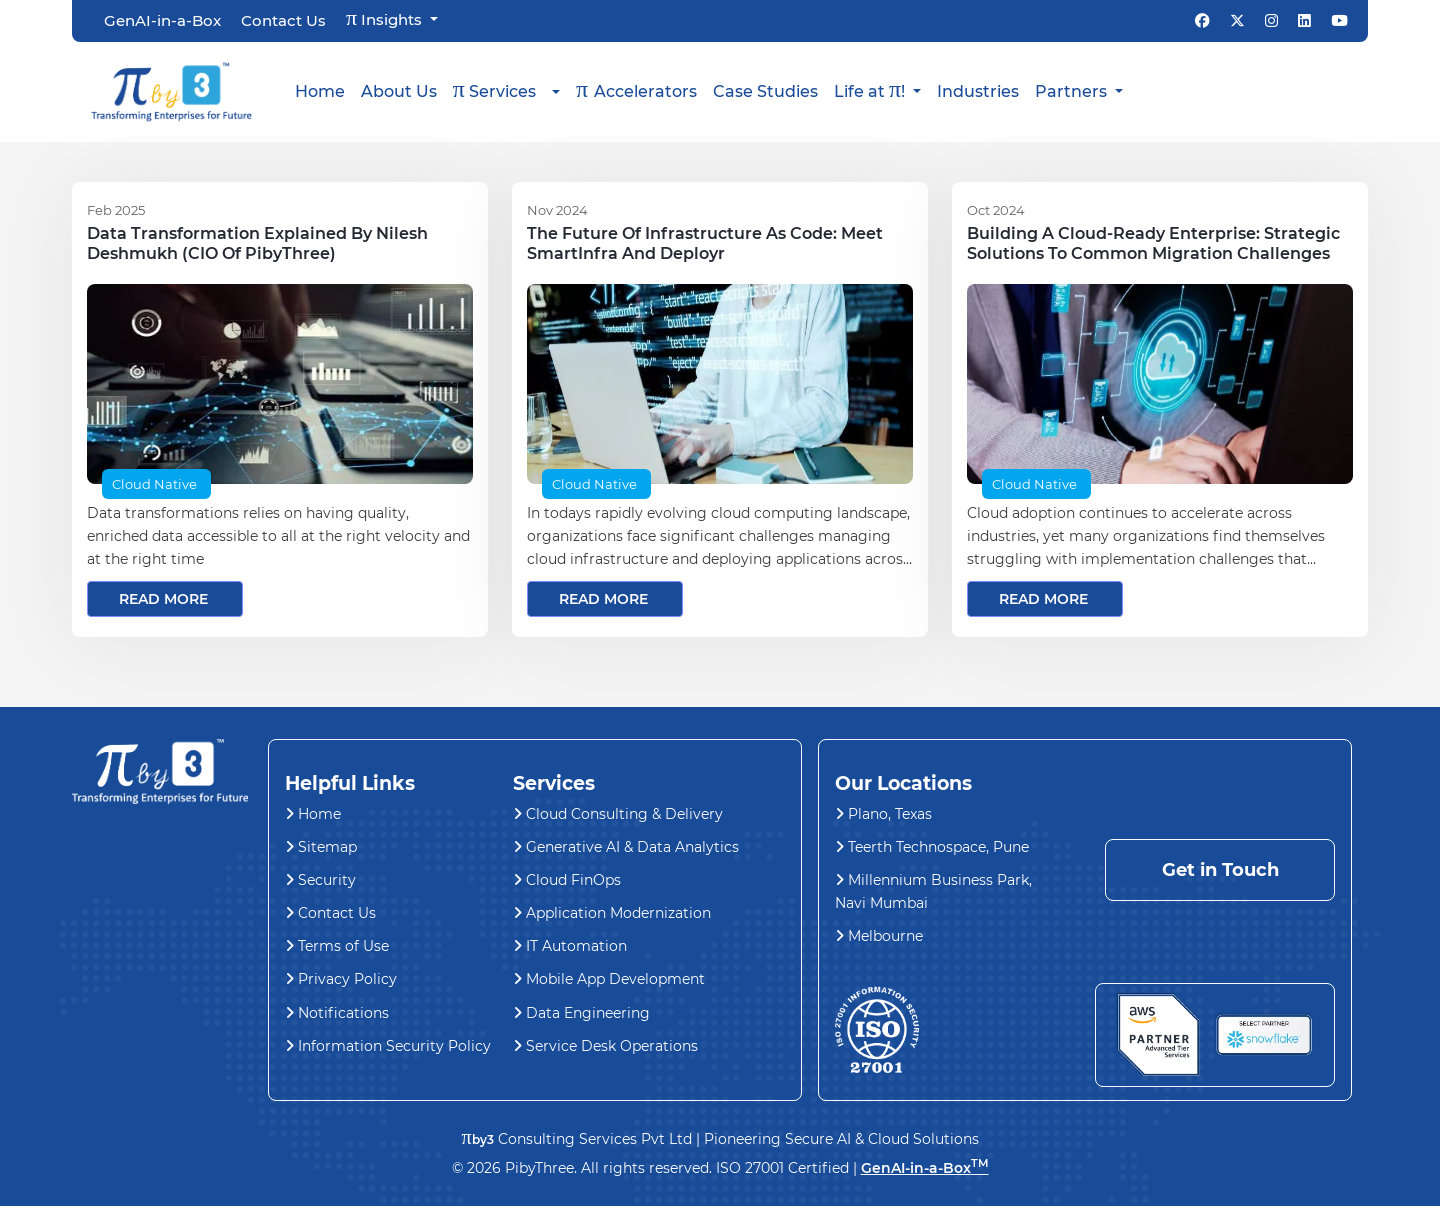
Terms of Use (337, 946)
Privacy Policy (341, 979)
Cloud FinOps (567, 880)
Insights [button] (386, 19)
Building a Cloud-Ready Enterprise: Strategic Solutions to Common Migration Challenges (1153, 243)
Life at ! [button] (871, 89)
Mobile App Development (609, 979)
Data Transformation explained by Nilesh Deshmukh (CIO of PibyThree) (257, 243)
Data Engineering (581, 1013)
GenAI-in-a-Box (162, 21)
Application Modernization (612, 913)
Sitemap (321, 847)
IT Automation (570, 946)
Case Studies (765, 91)
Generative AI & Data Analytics (626, 847)
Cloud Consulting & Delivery (618, 814)
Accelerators (636, 89)
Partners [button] (1073, 91)
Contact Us (283, 21)
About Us (399, 91)
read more (163, 599)
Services (494, 89)
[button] (506, 92)
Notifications (337, 1013)
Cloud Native (154, 484)
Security (320, 880)
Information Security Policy (388, 1046)
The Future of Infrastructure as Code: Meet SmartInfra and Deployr (705, 243)
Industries (978, 91)
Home (320, 91)
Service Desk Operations (605, 1046)
